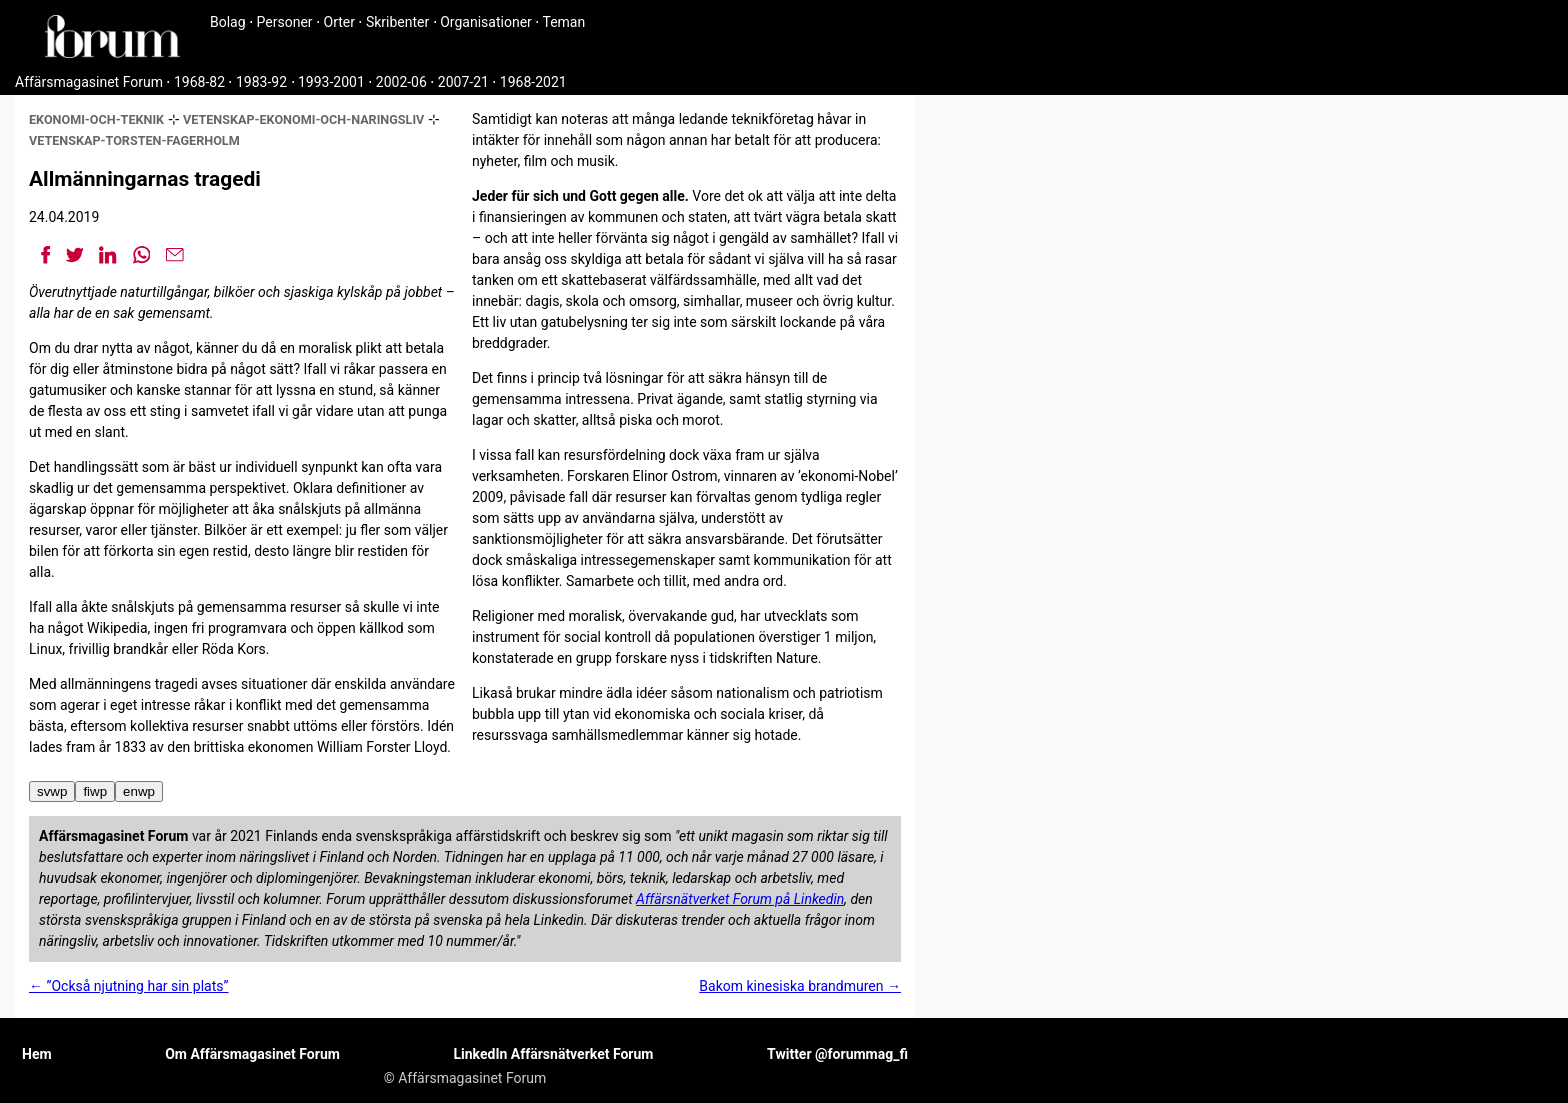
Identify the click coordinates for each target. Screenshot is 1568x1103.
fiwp (95, 791)
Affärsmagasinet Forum (89, 82)
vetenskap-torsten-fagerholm (134, 140)
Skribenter (397, 22)
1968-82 (199, 82)
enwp (139, 791)
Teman (563, 22)
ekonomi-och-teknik (96, 119)
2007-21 (463, 82)
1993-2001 (331, 82)
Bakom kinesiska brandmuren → (800, 986)
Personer (285, 22)
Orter (339, 22)
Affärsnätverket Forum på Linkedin (740, 899)
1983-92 (261, 82)
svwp (52, 791)
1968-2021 (533, 82)
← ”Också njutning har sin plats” (129, 986)
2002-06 (401, 82)
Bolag (228, 22)
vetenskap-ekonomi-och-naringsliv (303, 119)
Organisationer (486, 22)
